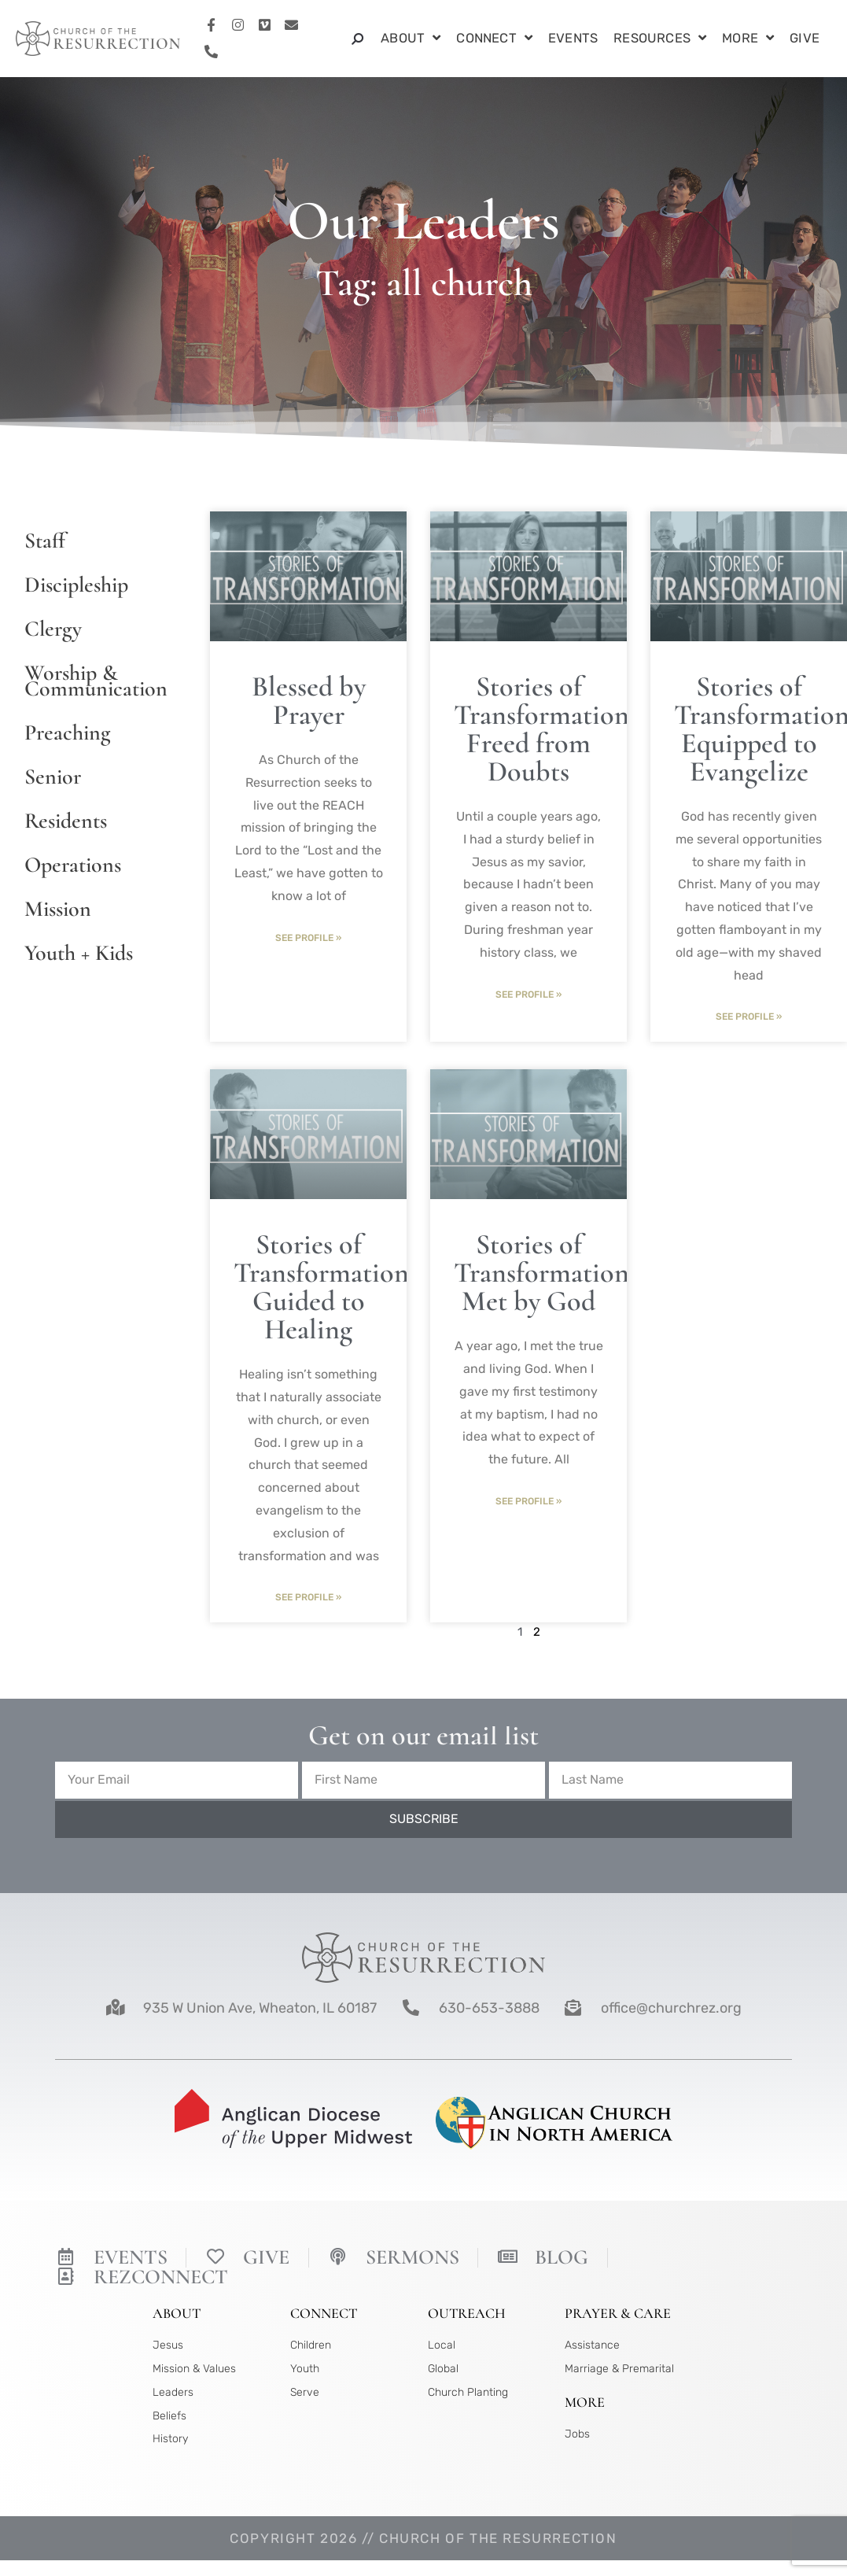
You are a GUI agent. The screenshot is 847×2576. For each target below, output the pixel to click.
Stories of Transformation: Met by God (544, 1273)
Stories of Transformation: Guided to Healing (324, 1287)
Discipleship (76, 584)
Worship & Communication (93, 680)
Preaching (67, 732)
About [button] (410, 39)
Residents (65, 820)
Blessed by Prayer (309, 701)
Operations (72, 864)
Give (804, 38)
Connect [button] (494, 39)
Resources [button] (659, 39)
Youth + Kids (78, 952)
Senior (52, 776)
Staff (44, 540)
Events (573, 38)
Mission (57, 908)
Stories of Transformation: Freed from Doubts (544, 729)
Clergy (53, 628)
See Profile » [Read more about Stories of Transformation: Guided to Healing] (308, 1598)
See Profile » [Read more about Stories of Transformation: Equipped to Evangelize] (749, 1016)
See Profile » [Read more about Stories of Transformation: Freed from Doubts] (528, 994)
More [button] (748, 39)
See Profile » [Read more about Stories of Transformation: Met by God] (528, 1502)
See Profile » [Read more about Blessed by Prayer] (308, 937)
